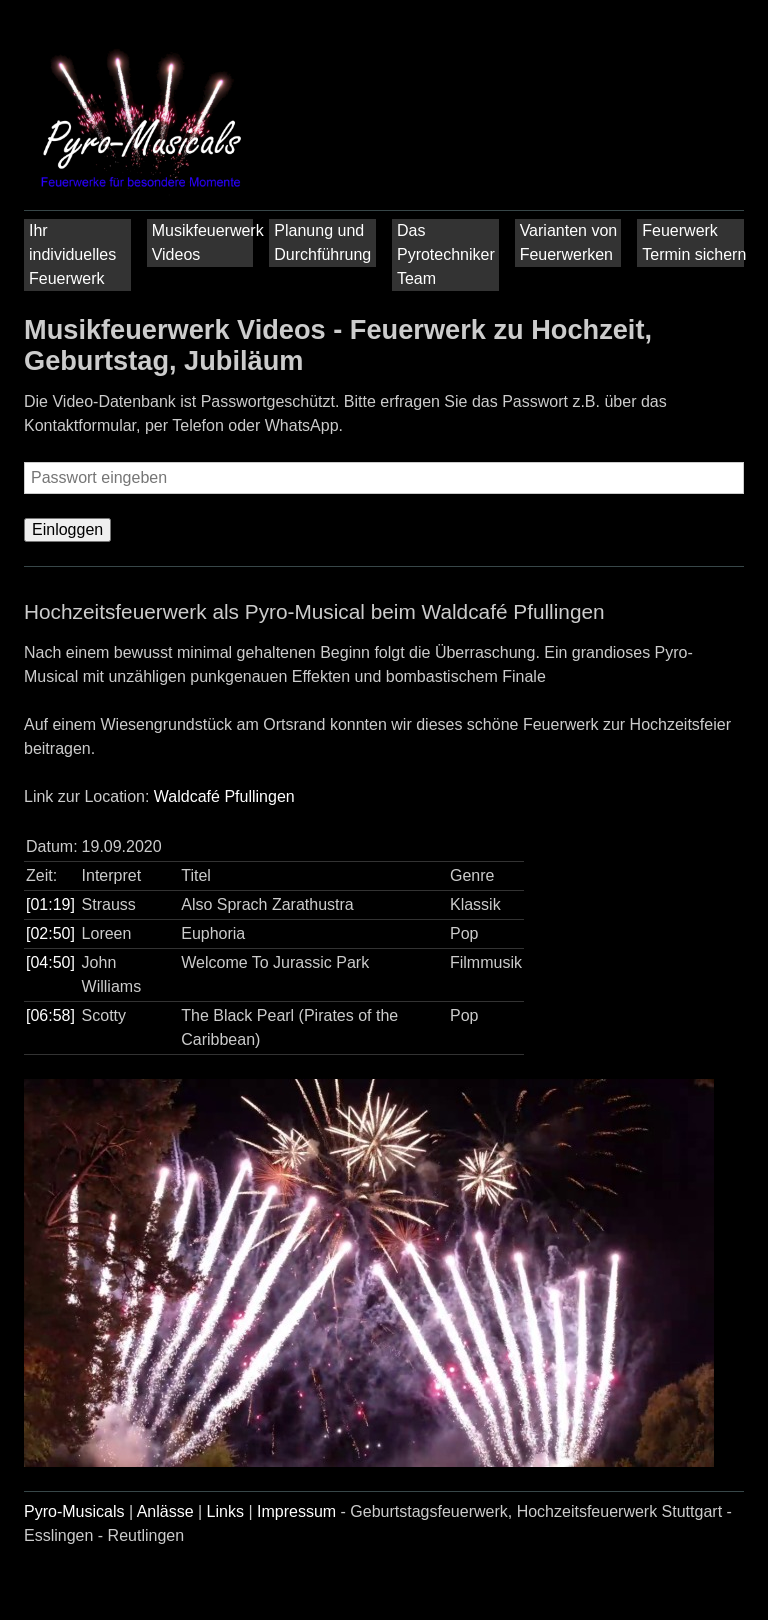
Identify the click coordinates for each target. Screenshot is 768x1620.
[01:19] (50, 904)
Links (225, 1511)
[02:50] (50, 933)
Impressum (296, 1511)
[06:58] (50, 1015)
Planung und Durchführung (322, 242)
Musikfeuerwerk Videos (205, 242)
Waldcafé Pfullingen (224, 796)
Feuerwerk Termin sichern (694, 242)
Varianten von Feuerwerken (569, 242)
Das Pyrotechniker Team (446, 254)
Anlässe (165, 1511)
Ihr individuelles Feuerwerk (72, 254)
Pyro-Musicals (74, 1511)
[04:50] (50, 962)
